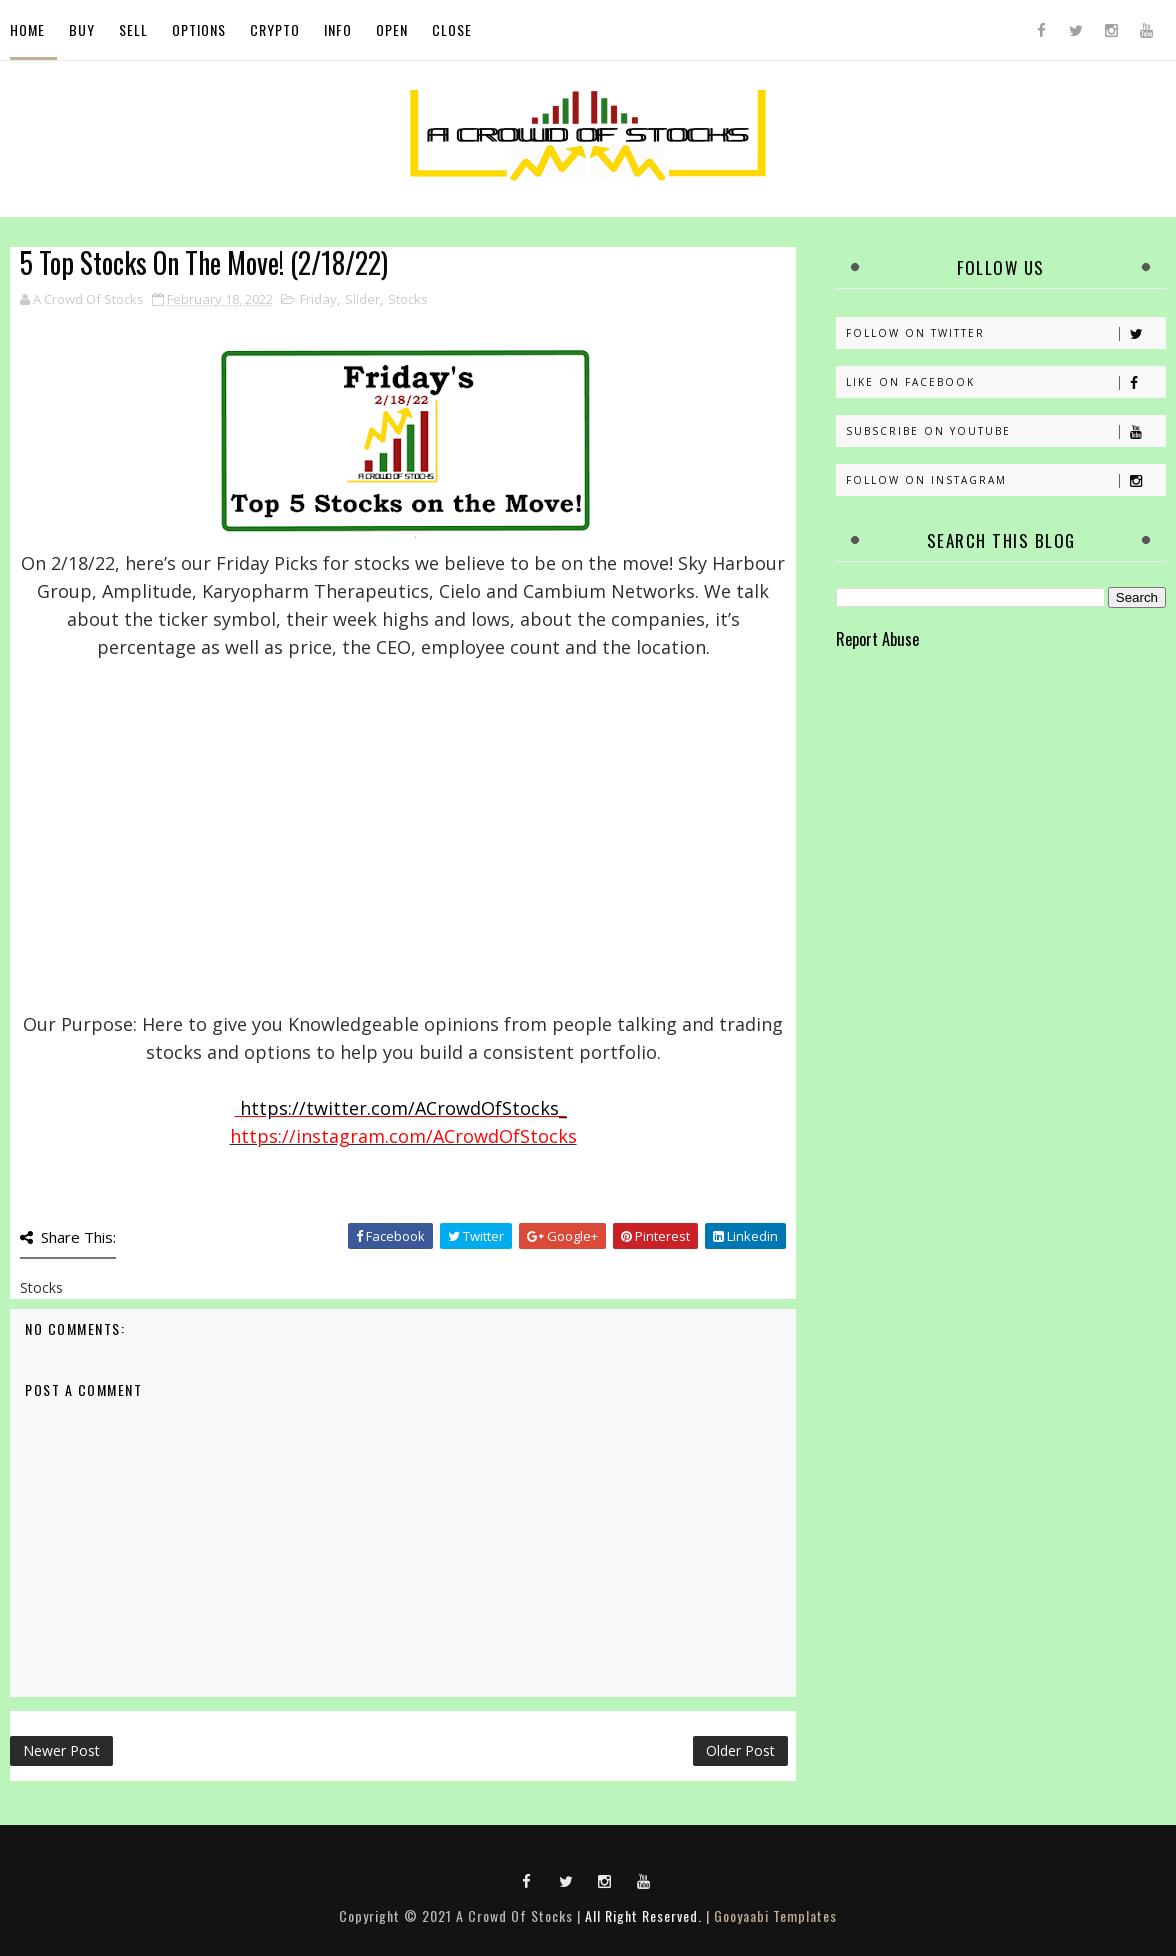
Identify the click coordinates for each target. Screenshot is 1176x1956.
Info (338, 29)
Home (27, 29)
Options (199, 29)
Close (452, 29)
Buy (82, 29)
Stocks (408, 299)
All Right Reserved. (643, 1915)
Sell (133, 29)
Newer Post (61, 1750)
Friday (318, 299)
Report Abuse (877, 638)
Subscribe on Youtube (1005, 431)
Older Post (740, 1750)
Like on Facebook (1005, 382)
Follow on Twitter (1005, 333)
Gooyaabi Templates (775, 1915)
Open (392, 29)
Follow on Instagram (1005, 480)
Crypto (275, 29)
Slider (362, 299)
